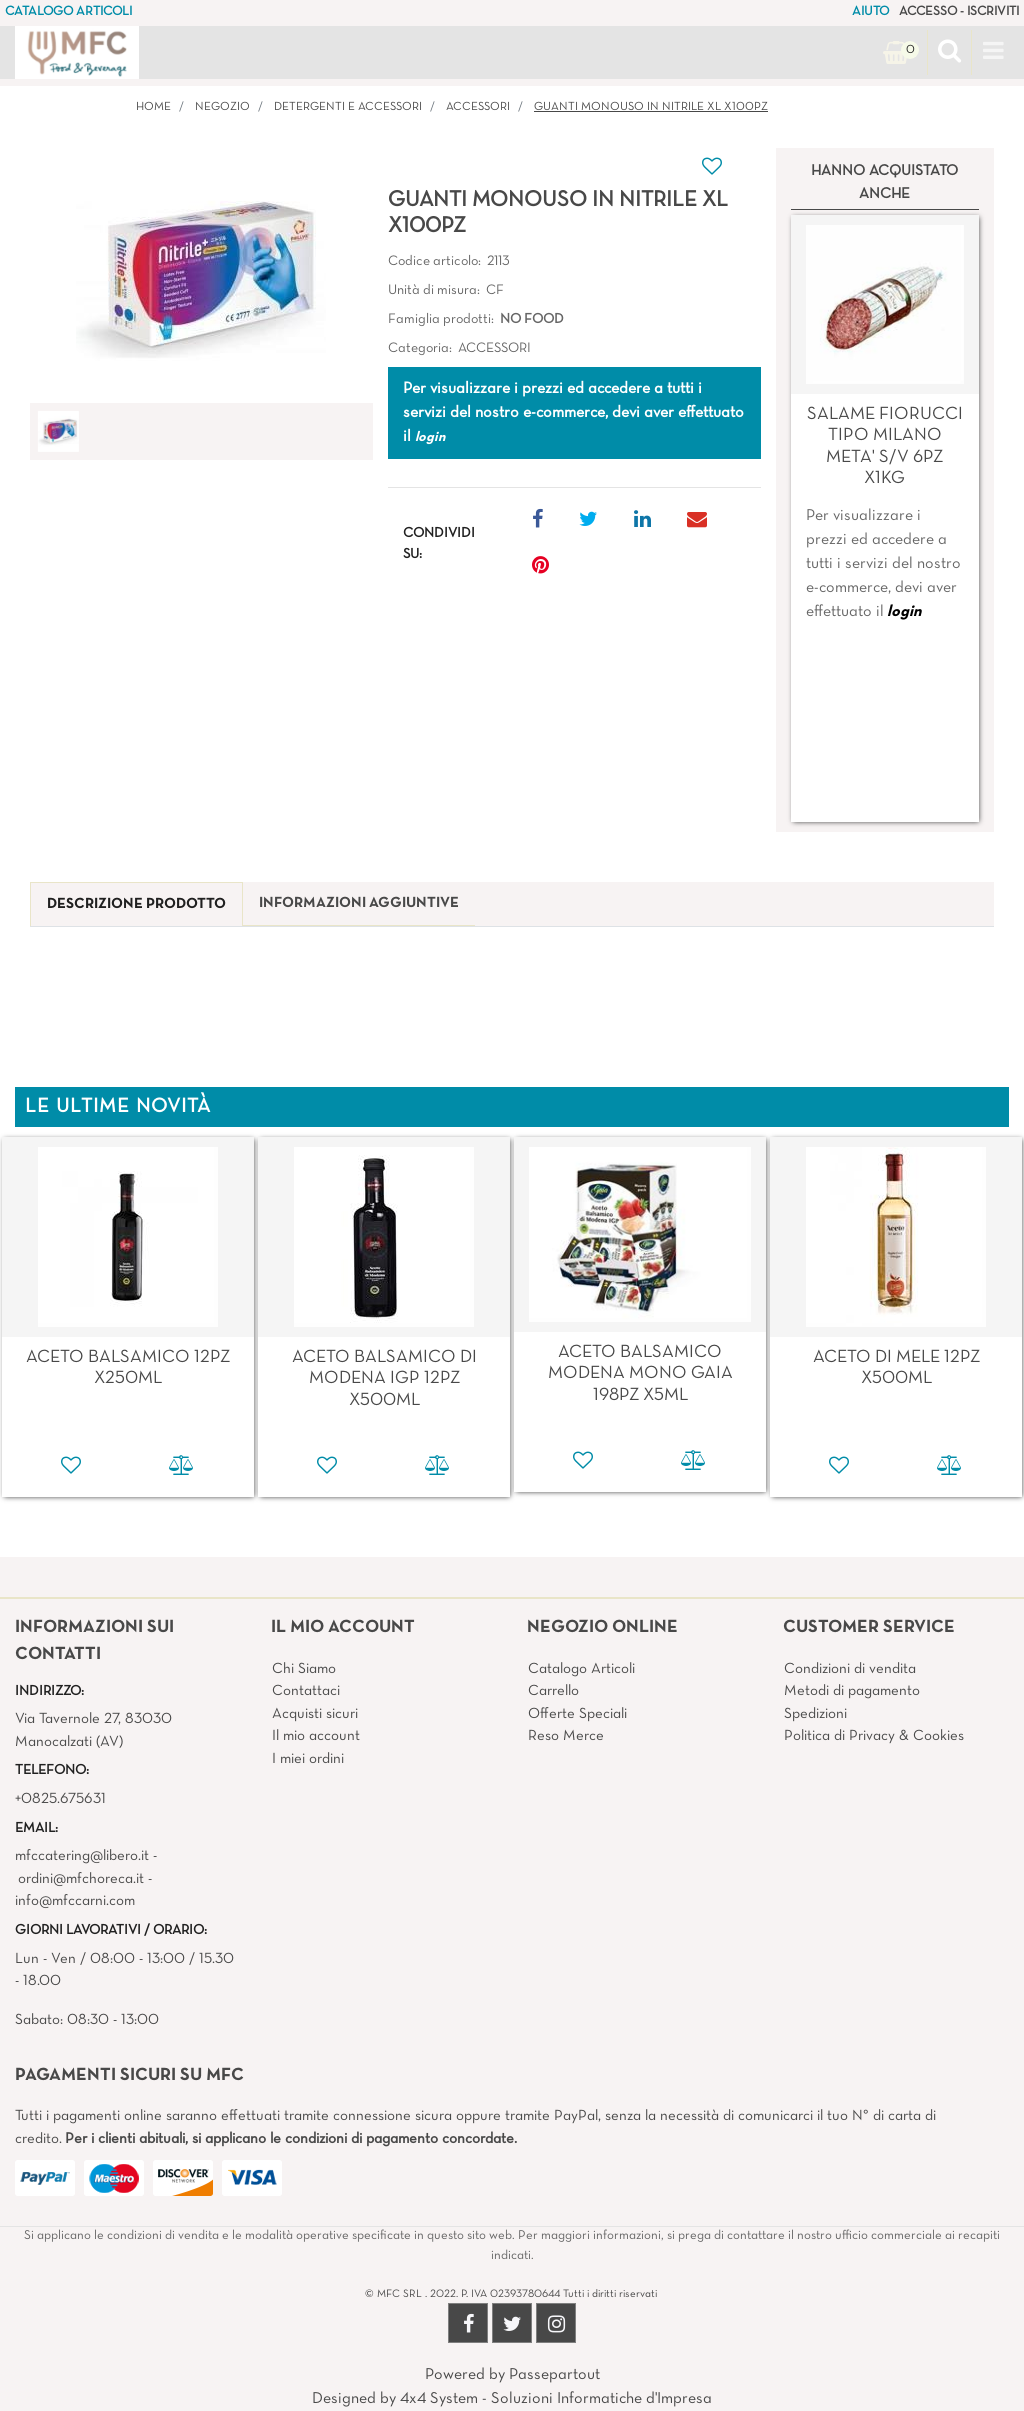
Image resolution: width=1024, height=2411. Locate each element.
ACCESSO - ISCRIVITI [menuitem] (959, 12)
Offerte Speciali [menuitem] (577, 1714)
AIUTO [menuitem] (870, 12)
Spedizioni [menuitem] (815, 1714)
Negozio (222, 107)
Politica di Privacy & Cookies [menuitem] (874, 1736)
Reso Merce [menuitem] (566, 1736)
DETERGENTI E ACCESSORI (348, 107)
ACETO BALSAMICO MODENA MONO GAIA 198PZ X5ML (640, 1374)
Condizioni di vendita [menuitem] (850, 1669)
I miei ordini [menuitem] (308, 1759)
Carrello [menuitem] (553, 1691)
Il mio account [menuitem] (316, 1736)
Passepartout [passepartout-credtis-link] (554, 2375)
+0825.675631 (60, 1799)
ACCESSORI (478, 107)
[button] (201, 278)
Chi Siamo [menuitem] (304, 1669)
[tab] (136, 904)
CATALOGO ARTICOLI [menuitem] (68, 12)
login (904, 612)
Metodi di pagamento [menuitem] (852, 1691)
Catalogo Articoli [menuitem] (581, 1669)
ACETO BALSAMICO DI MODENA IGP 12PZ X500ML (384, 1379)
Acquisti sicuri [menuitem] (315, 1714)
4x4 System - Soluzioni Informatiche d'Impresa (556, 2399)
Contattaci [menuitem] (306, 1691)
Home (153, 107)
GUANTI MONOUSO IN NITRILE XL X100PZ (651, 107)
